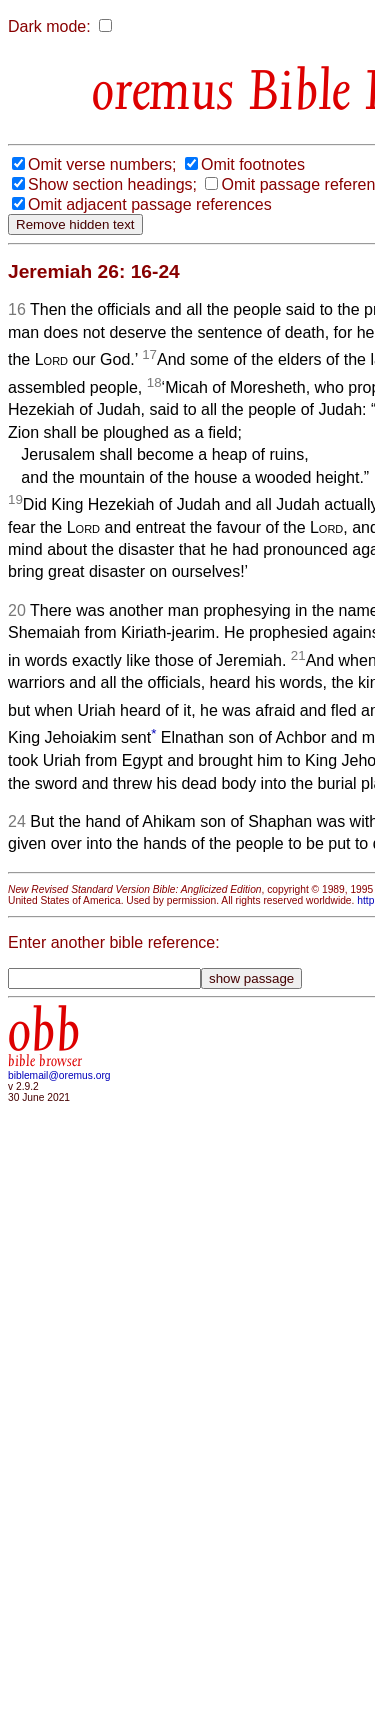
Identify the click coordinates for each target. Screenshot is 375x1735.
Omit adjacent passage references (150, 204)
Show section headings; (112, 184)
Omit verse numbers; (102, 164)
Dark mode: (49, 26)
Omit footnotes (253, 164)
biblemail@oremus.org (59, 1075)
